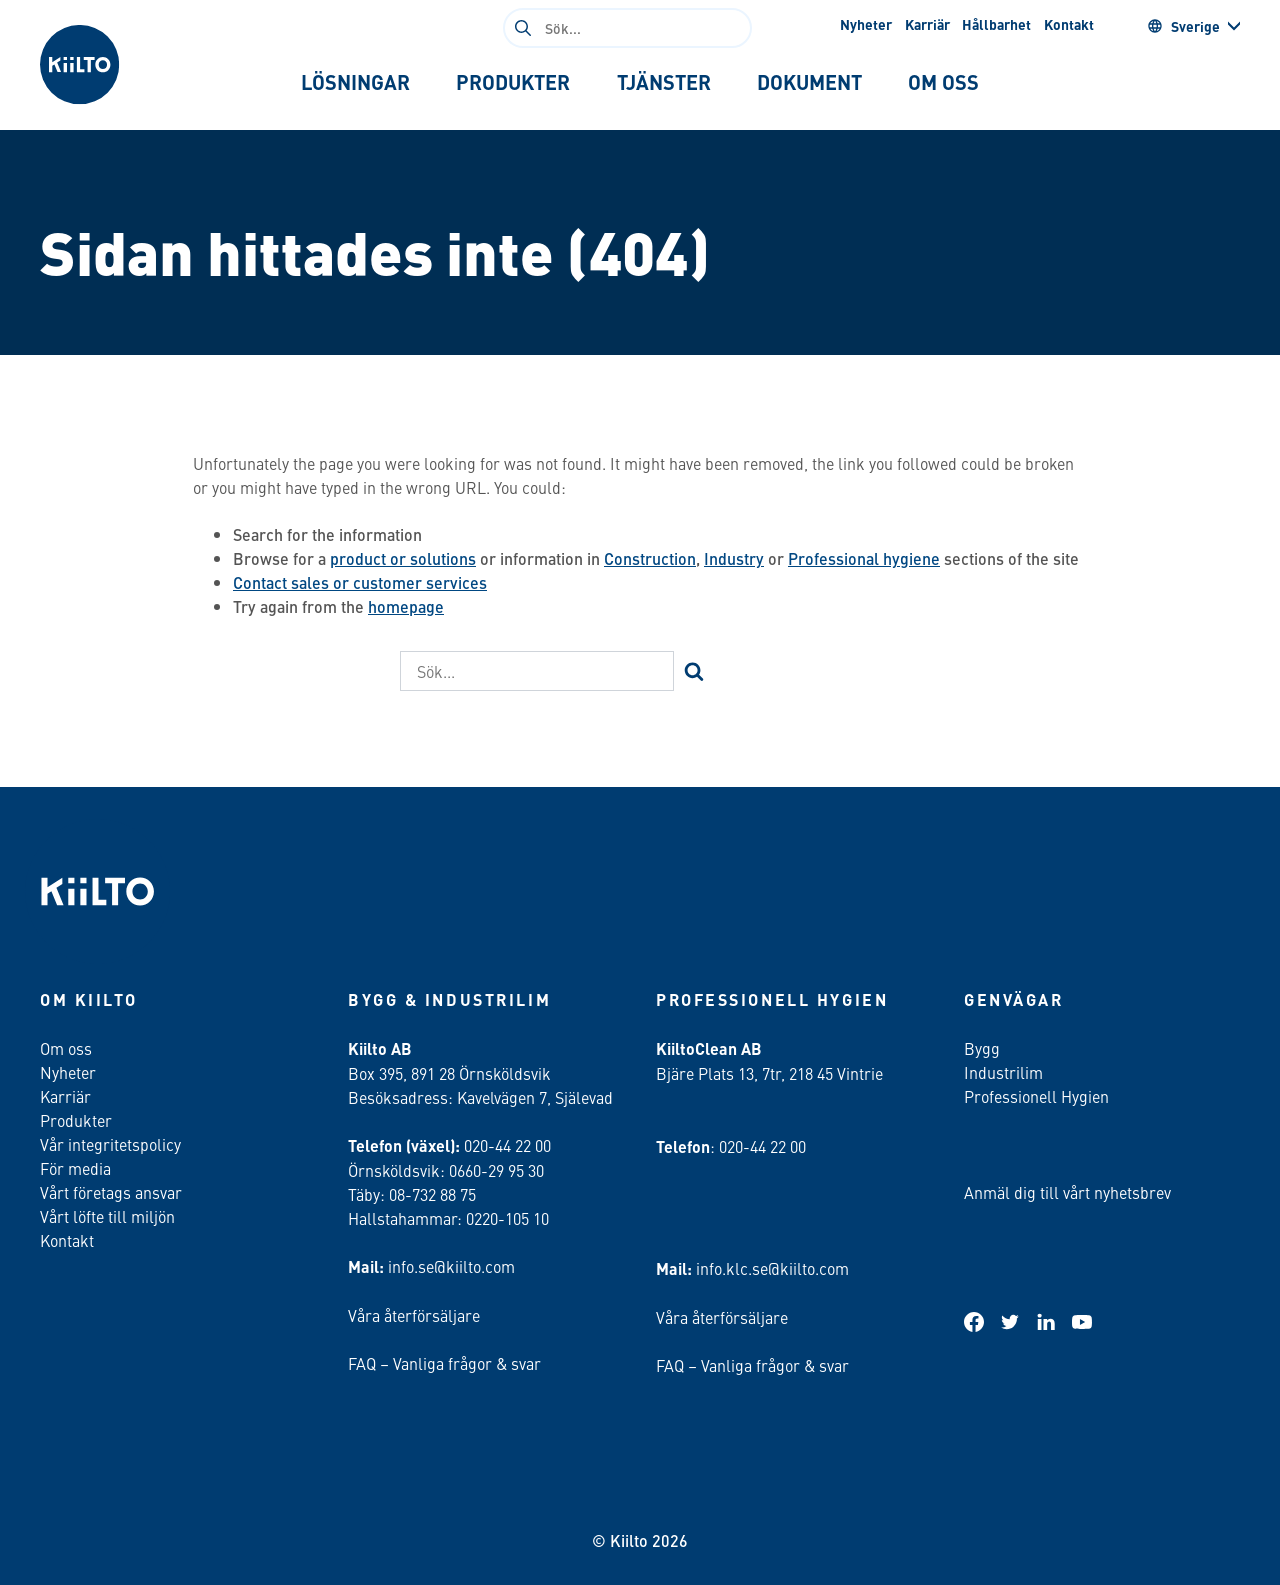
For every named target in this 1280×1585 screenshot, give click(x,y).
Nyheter (866, 24)
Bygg (982, 1048)
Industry (734, 558)
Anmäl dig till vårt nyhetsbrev (1067, 1192)
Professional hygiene (864, 558)
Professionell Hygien (1036, 1096)
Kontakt (1069, 24)
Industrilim (1003, 1072)
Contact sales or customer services (360, 582)
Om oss (66, 1048)
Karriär (927, 24)
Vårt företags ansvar (111, 1192)
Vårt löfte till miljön (107, 1216)
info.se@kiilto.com (451, 1266)
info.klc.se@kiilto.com (772, 1268)
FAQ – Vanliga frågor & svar (444, 1363)
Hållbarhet (996, 24)
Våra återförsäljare (414, 1315)
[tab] (355, 82)
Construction (650, 558)
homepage (406, 606)
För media (75, 1168)
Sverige (1183, 26)
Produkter (76, 1120)
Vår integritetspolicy (110, 1144)
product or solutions (403, 558)
